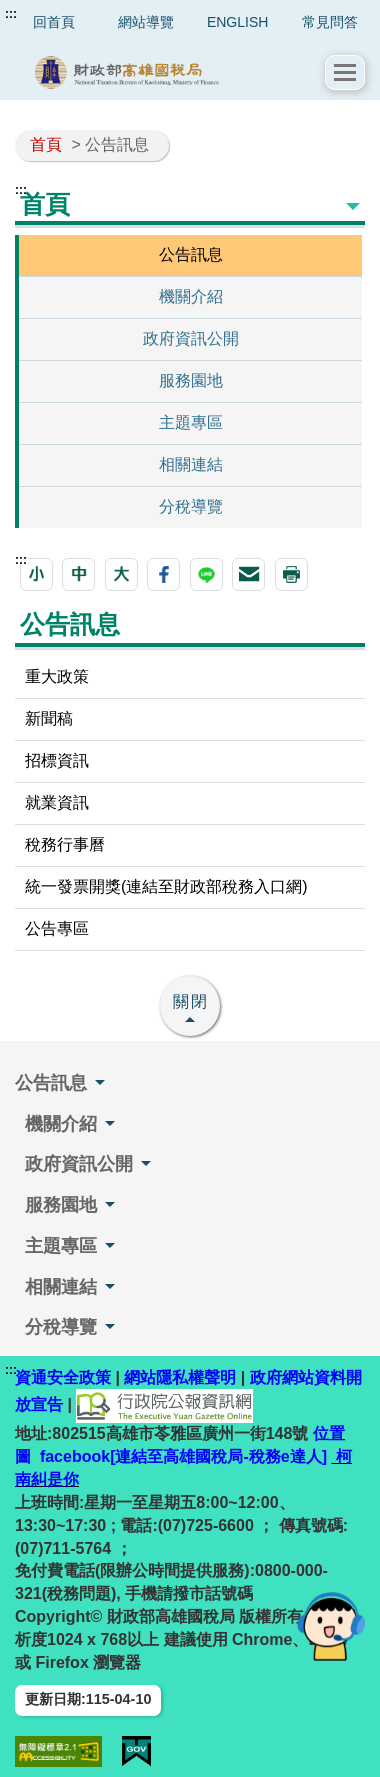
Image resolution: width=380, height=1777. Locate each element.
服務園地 (191, 380)
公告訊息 (191, 254)
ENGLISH (237, 22)
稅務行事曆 (65, 844)
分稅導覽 (191, 506)
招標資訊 (57, 760)
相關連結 (191, 464)
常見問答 (330, 22)
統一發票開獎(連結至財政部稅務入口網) (166, 886)
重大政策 (57, 676)
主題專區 (191, 422)
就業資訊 (57, 802)
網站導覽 (146, 22)
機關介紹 (191, 296)
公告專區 (57, 928)
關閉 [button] (191, 1001)
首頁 (46, 144)
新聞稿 (49, 718)
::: (11, 14)
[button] (345, 72)
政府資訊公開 (191, 338)
